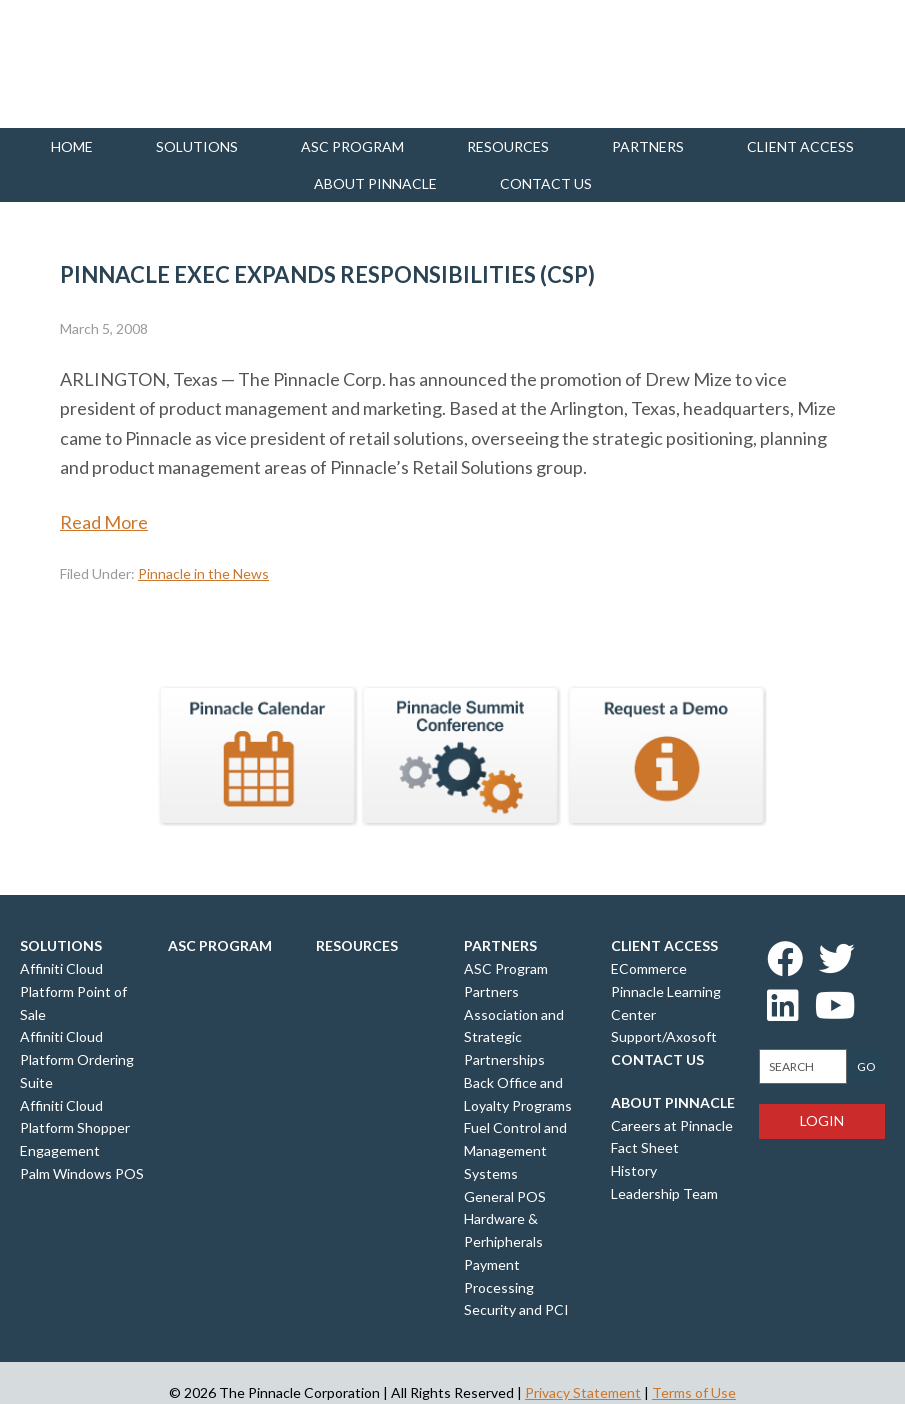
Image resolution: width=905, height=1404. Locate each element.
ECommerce (649, 968)
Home (72, 146)
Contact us (546, 183)
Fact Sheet (645, 1147)
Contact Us (657, 1059)
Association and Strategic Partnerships (514, 1037)
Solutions (197, 146)
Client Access (800, 146)
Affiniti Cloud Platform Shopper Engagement (75, 1128)
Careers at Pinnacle (672, 1125)
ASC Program (352, 146)
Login (822, 1120)
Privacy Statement (583, 1392)
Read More (104, 522)
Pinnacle (120, 64)
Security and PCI (516, 1309)
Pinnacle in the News (203, 573)
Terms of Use (694, 1392)
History (634, 1170)
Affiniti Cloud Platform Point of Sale (73, 991)
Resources (508, 146)
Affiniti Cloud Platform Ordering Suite (77, 1059)
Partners (648, 146)
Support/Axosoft (664, 1036)
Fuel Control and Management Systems (515, 1150)
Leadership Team (664, 1193)
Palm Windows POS (82, 1173)
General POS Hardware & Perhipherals (505, 1219)
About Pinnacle (375, 183)
